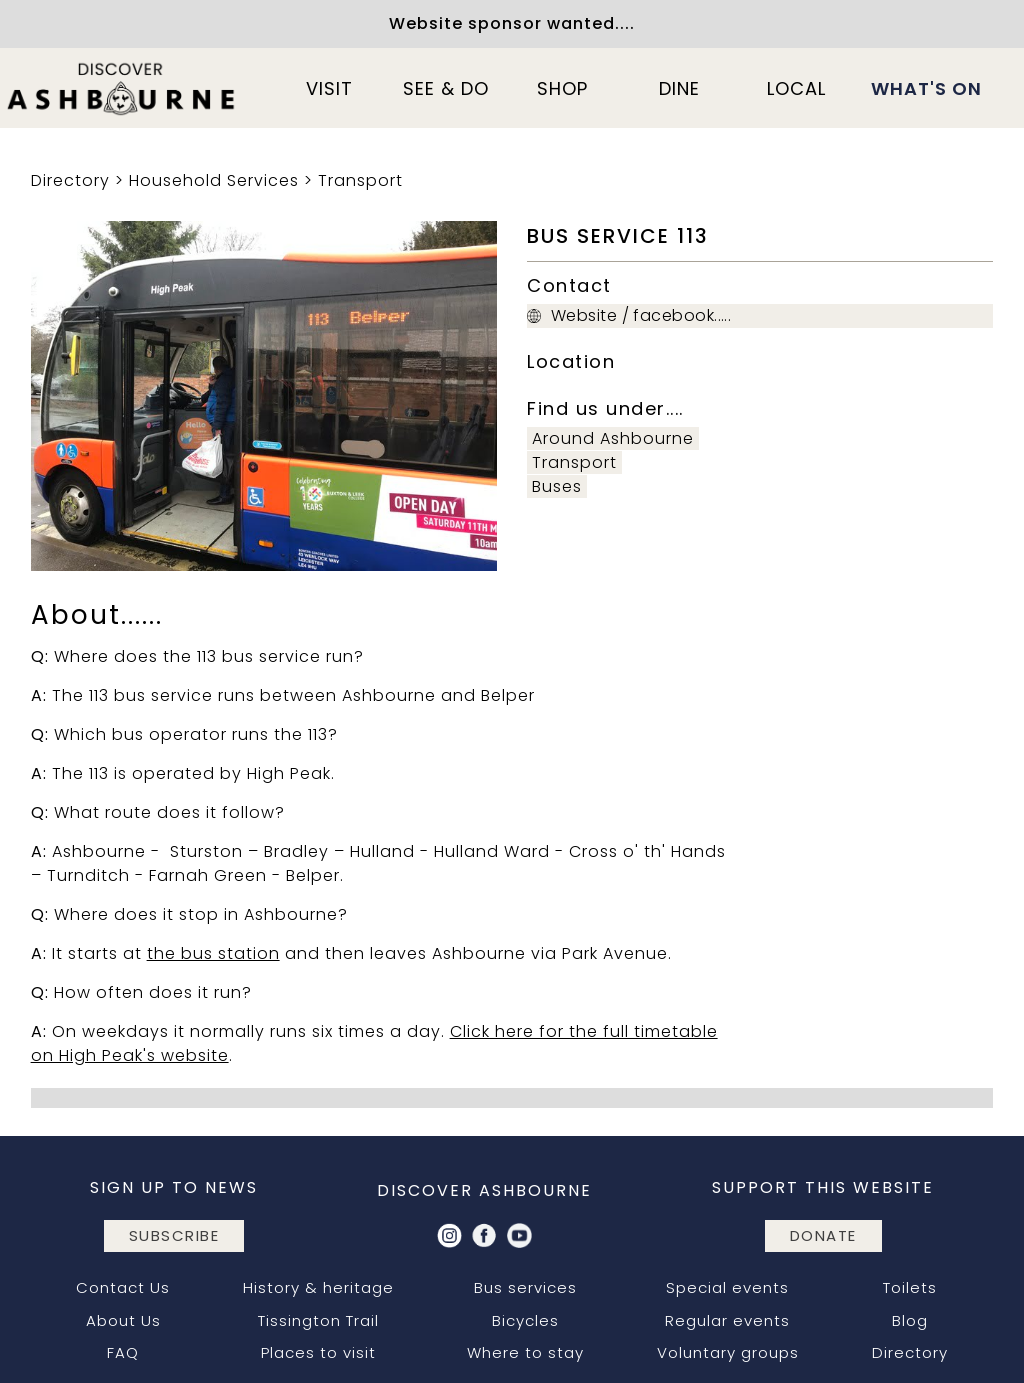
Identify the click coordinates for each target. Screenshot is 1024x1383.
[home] (122, 88)
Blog (910, 1320)
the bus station (213, 953)
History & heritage (318, 1287)
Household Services (214, 180)
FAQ (123, 1352)
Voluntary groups (728, 1352)
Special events (727, 1287)
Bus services (525, 1287)
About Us (123, 1320)
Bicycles (525, 1320)
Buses (557, 486)
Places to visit (318, 1352)
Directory (70, 180)
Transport (360, 180)
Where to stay (525, 1352)
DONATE (823, 1235)
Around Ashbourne (613, 438)
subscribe (174, 1235)
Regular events (727, 1320)
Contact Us (123, 1287)
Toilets (910, 1287)
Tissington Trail (318, 1320)
